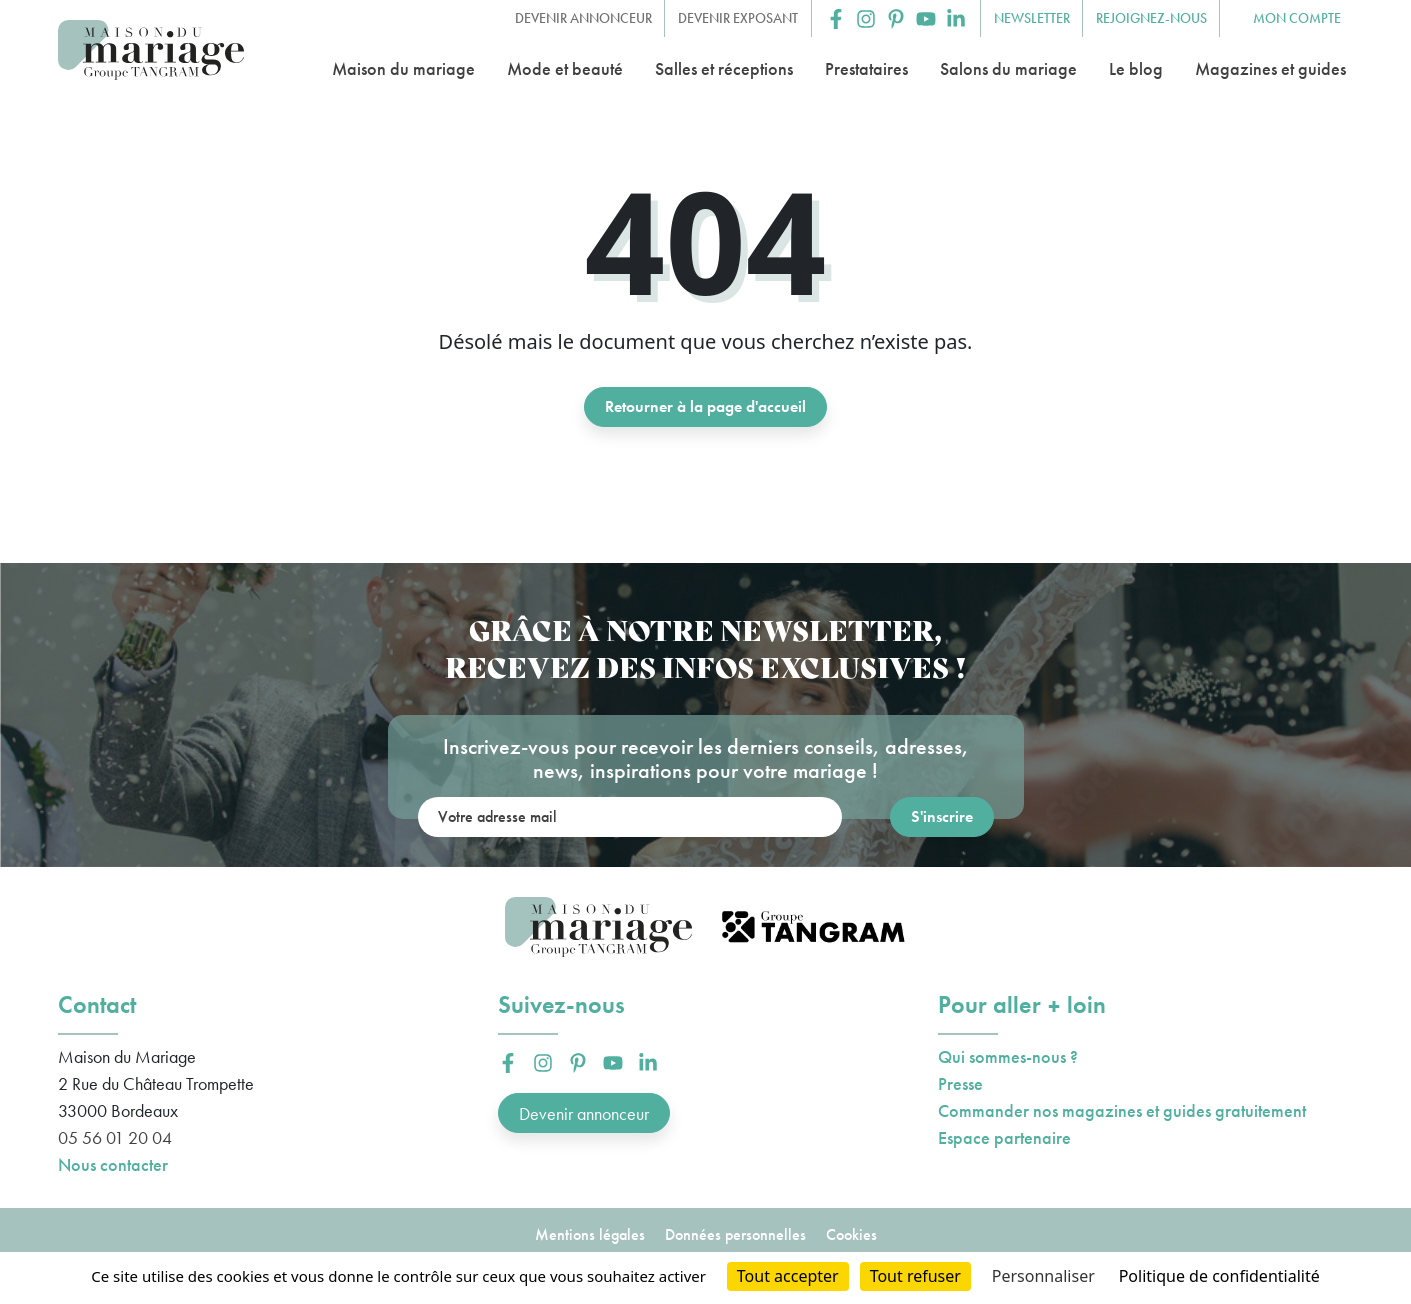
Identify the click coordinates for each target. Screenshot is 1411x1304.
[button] (836, 19)
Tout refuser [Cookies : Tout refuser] (915, 1276)
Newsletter (1032, 18)
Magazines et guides (1270, 68)
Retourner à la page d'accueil (705, 406)
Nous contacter (113, 1164)
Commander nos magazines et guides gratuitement (1122, 1110)
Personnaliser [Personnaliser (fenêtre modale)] (1043, 1276)
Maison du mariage (403, 68)
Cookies (851, 1234)
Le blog (1136, 68)
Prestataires (866, 68)
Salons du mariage (1008, 68)
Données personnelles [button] (735, 1234)
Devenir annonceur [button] (583, 18)
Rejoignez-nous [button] (1151, 18)
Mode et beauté (565, 68)
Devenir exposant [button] (738, 18)
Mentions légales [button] (590, 1234)
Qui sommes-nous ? (1008, 1056)
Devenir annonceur (584, 1113)
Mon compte (1297, 18)
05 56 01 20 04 (115, 1137)
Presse (960, 1083)
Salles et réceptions (724, 68)
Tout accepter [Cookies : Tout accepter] (788, 1276)
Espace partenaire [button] (1004, 1137)
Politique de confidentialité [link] (1219, 1276)
